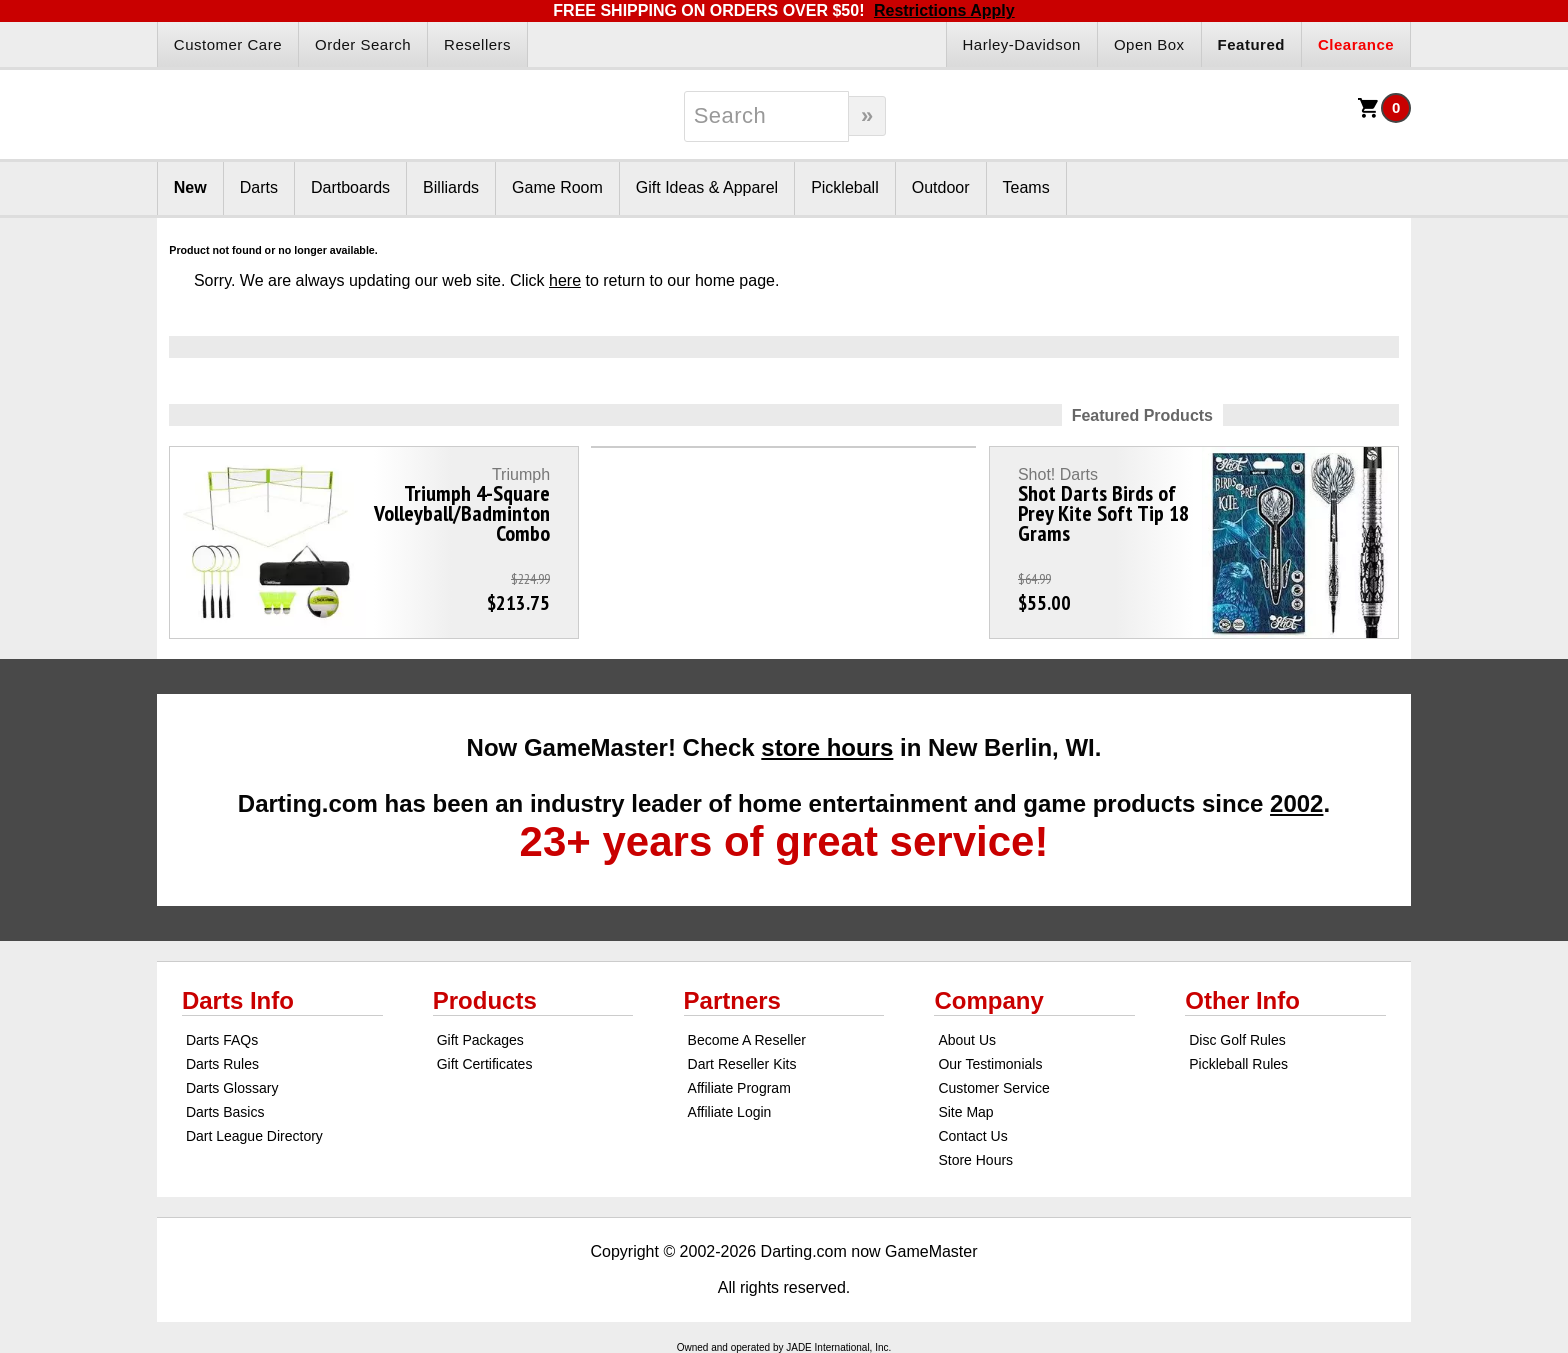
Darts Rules (222, 1064)
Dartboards (350, 187)
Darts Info (238, 1000)
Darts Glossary (232, 1088)
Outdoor (941, 187)
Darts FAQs (222, 1040)
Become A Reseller (747, 1040)
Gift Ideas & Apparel (707, 187)
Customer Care (228, 44)
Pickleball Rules (1238, 1064)
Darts (259, 187)
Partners (732, 1000)
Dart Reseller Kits (742, 1064)
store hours (827, 747)
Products (485, 1000)
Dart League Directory (254, 1136)
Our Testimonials (990, 1064)
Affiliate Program (739, 1088)
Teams (1026, 187)
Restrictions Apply (944, 10)
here (565, 280)
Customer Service (993, 1088)
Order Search (363, 44)
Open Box (1149, 44)
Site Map (965, 1112)
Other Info (1242, 1000)
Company (988, 1000)
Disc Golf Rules (1237, 1040)
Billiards (451, 187)
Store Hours (975, 1160)
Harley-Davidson (1022, 44)
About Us (967, 1040)
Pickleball (845, 187)
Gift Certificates (485, 1064)
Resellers (477, 44)
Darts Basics (225, 1112)
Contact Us (972, 1136)
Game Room (557, 187)
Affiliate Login (730, 1112)
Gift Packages (480, 1040)
